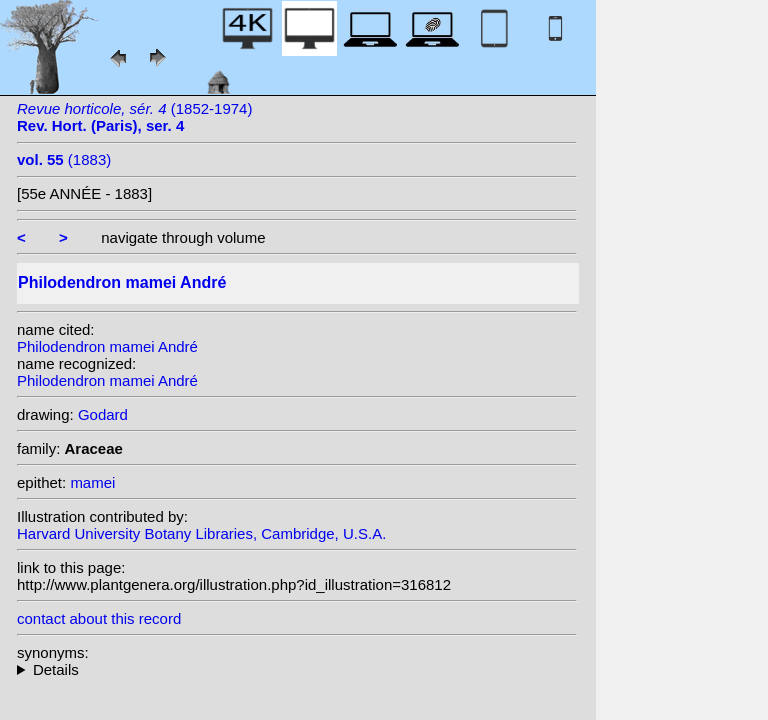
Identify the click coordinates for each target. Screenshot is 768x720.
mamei (92, 482)
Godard (103, 414)
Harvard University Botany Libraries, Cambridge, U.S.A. (201, 533)
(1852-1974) (134, 117)
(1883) (64, 159)
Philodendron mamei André (107, 346)
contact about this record (99, 618)
